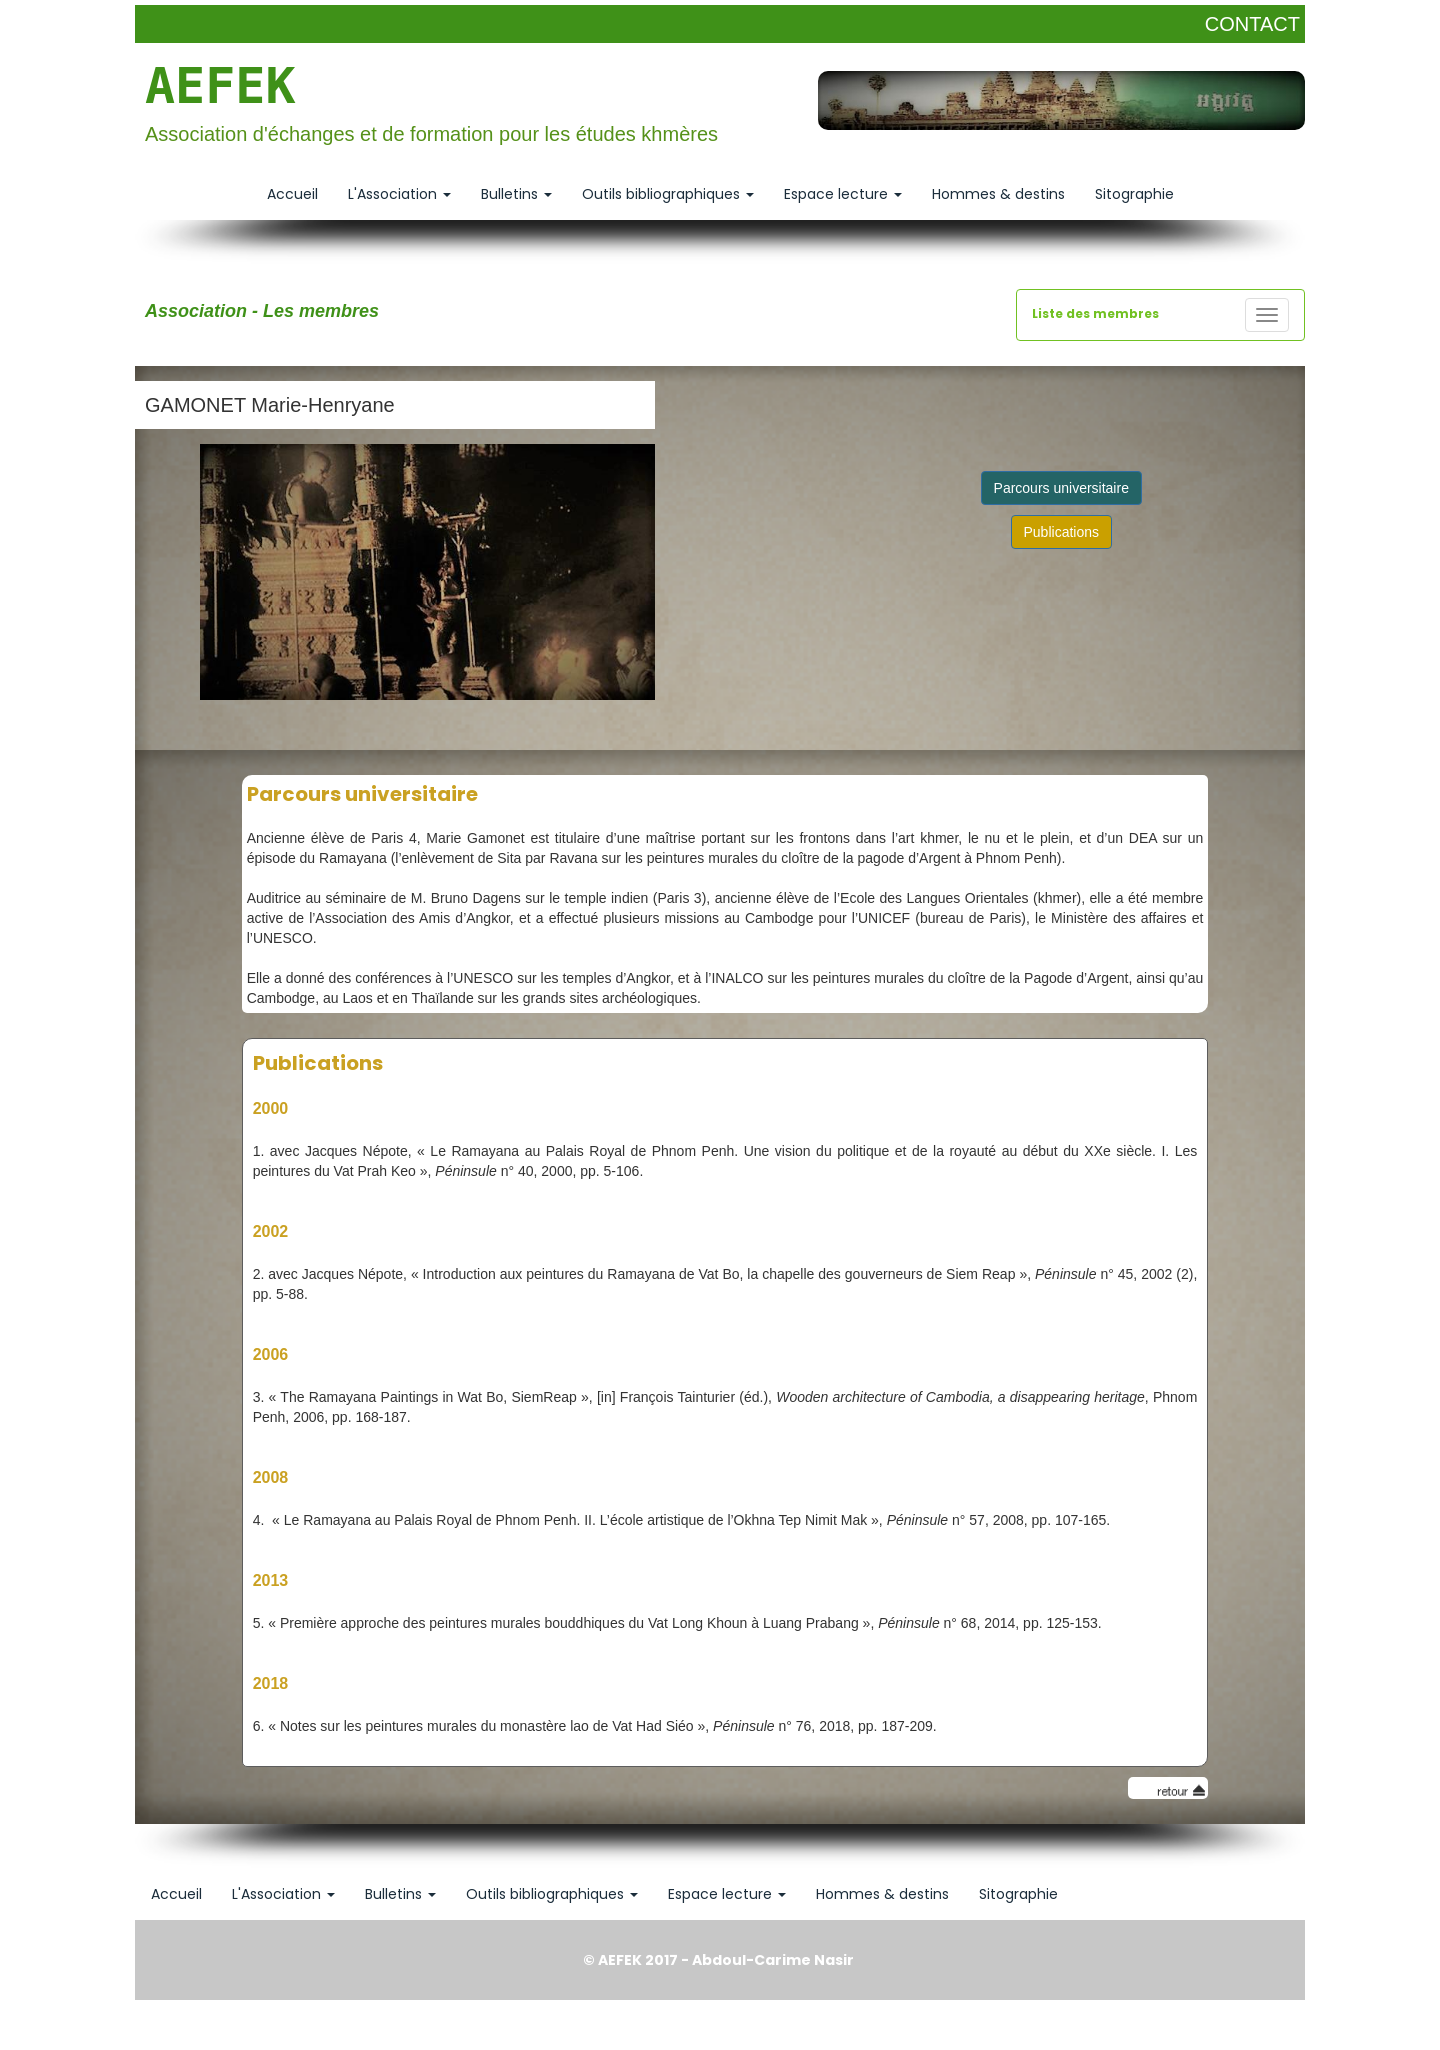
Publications (1062, 532)
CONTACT (1252, 24)
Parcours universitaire (1061, 488)
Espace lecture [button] (843, 194)
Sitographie (1134, 194)
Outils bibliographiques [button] (668, 194)
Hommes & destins (998, 194)
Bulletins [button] (516, 194)
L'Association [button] (399, 194)
